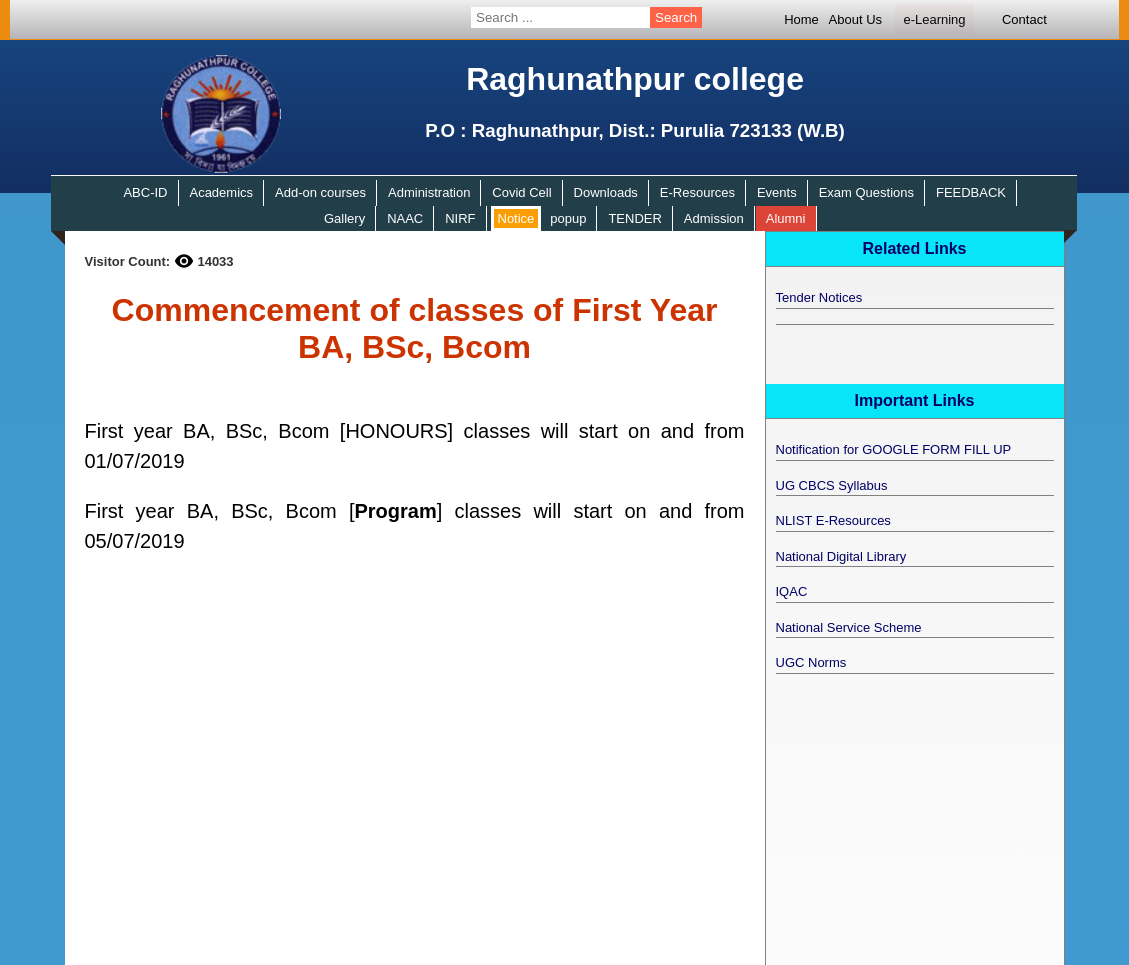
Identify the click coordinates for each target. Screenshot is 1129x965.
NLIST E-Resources (833, 520)
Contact (1024, 19)
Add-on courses (320, 192)
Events (777, 192)
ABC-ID (145, 192)
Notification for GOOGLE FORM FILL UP (894, 449)
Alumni (786, 218)
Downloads (606, 192)
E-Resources (697, 192)
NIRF (460, 218)
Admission (714, 218)
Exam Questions (866, 192)
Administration (429, 192)
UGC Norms (811, 662)
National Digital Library (841, 556)
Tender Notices (819, 297)
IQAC (792, 591)
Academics (221, 192)
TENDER (634, 218)
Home (801, 19)
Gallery (344, 218)
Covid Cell (521, 192)
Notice (516, 218)
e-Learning (934, 19)
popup (568, 218)
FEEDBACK (971, 192)
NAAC (405, 218)
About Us (855, 19)
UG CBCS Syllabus (832, 485)
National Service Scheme (849, 627)
